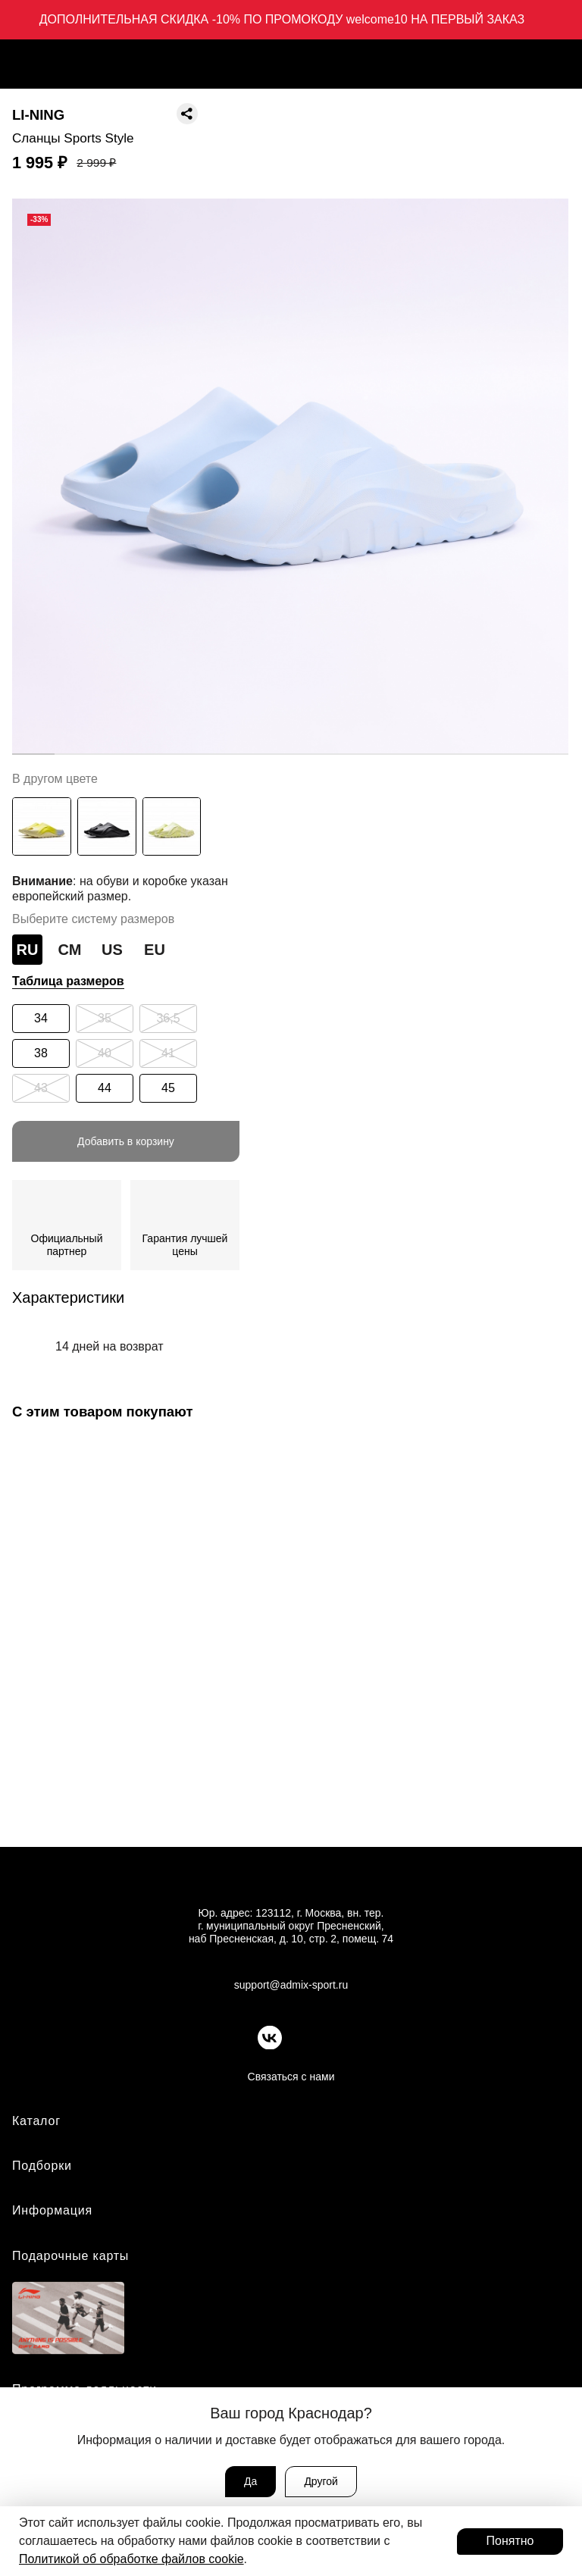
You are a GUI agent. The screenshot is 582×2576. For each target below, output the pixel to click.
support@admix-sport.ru (291, 1986)
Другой (321, 2481)
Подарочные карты (70, 2257)
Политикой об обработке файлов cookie (131, 2559)
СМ (70, 949)
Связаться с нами (291, 2078)
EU (154, 949)
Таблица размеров (68, 981)
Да (250, 2481)
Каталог (36, 2122)
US (112, 949)
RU (28, 949)
